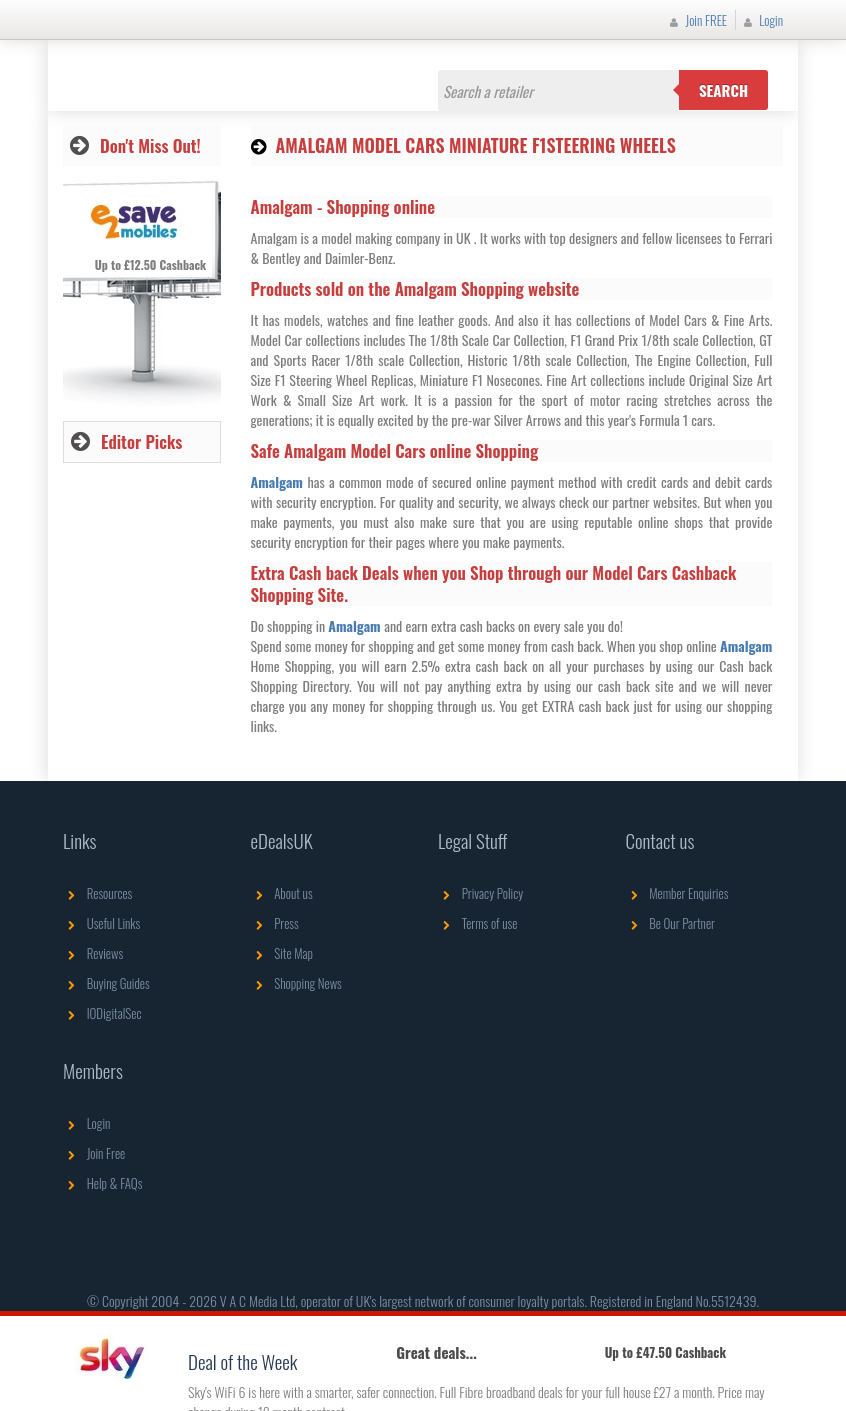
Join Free (94, 1153)
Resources (97, 893)
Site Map (282, 953)
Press (275, 923)
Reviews (93, 953)
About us (282, 893)
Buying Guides (106, 983)
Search (723, 90)
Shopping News (296, 983)
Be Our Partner (670, 923)
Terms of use (477, 923)
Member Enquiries (677, 893)
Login (761, 20)
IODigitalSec (102, 1013)
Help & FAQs (102, 1183)
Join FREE (696, 20)
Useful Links (101, 923)
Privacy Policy (480, 893)
